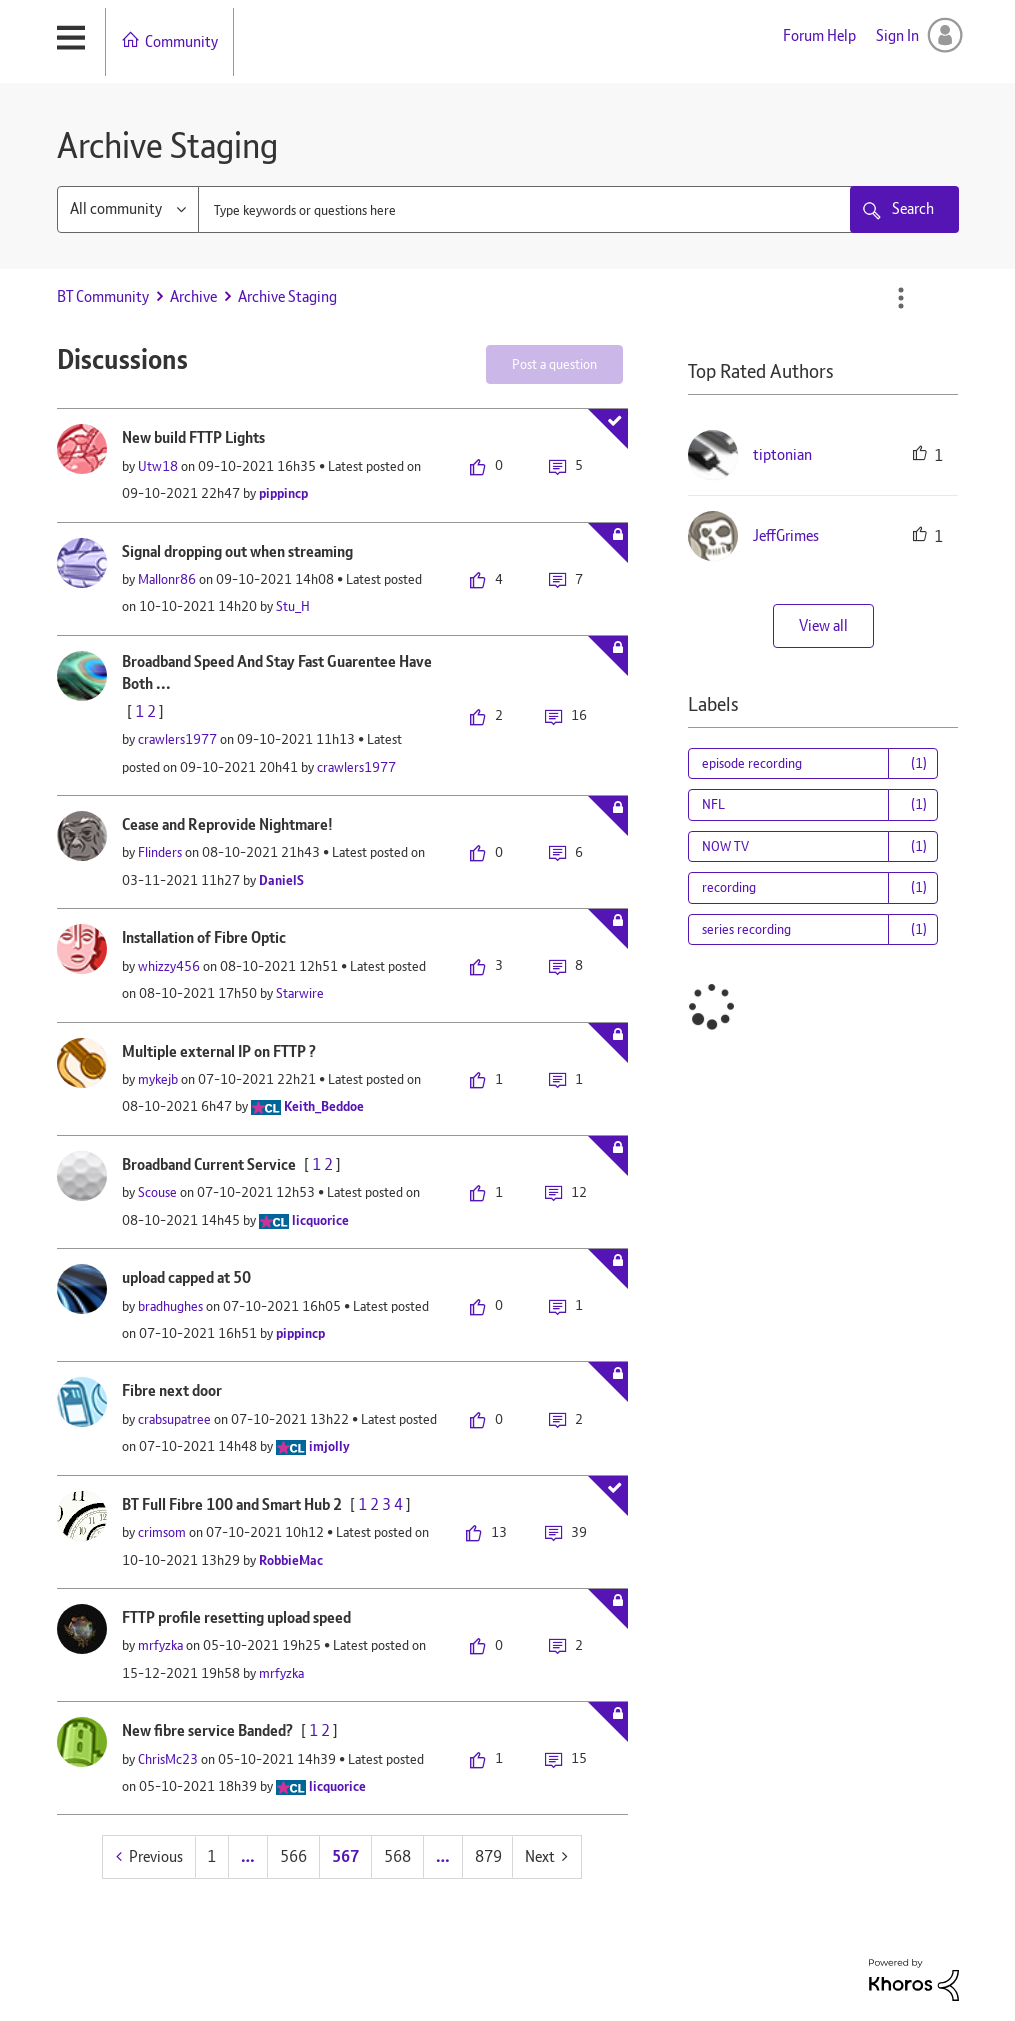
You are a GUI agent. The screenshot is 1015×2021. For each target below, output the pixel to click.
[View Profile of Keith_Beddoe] (324, 1106)
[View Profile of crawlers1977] (177, 739)
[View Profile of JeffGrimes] (786, 535)
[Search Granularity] (128, 209)
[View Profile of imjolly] (329, 1446)
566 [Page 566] (293, 1856)
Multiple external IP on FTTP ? (219, 1051)
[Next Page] (546, 1856)
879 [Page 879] (488, 1856)
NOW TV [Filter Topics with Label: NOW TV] (725, 846)
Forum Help (819, 35)
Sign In (897, 35)
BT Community (103, 296)
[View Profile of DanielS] (281, 880)
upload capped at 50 (186, 1277)
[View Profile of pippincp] (283, 493)
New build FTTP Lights (193, 437)
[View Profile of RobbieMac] (291, 1560)
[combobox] (544, 209)
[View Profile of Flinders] (160, 852)
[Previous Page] (149, 1856)
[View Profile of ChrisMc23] (168, 1759)
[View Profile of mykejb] (158, 1079)
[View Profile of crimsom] (162, 1532)
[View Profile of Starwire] (300, 993)
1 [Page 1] (211, 1856)
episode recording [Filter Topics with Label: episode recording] (752, 763)
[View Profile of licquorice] (320, 1220)
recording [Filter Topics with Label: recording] (729, 887)
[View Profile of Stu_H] (293, 606)
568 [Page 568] (397, 1856)
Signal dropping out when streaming (237, 551)
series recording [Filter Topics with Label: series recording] (746, 929)
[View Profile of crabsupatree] (174, 1419)
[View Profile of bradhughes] (170, 1306)
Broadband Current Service (209, 1164)
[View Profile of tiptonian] (782, 454)
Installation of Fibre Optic (204, 937)
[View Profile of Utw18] (158, 466)
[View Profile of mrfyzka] (160, 1645)
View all (823, 625)
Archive (193, 296)
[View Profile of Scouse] (157, 1192)
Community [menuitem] (181, 41)
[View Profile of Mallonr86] (167, 579)
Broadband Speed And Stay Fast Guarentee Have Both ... (277, 673)
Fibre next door (172, 1390)
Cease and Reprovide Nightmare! (227, 824)
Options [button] (901, 298)
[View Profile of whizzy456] (169, 966)
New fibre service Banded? (207, 1730)
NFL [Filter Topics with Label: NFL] (713, 804)
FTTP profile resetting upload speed (236, 1617)
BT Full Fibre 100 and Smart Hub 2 (232, 1504)
